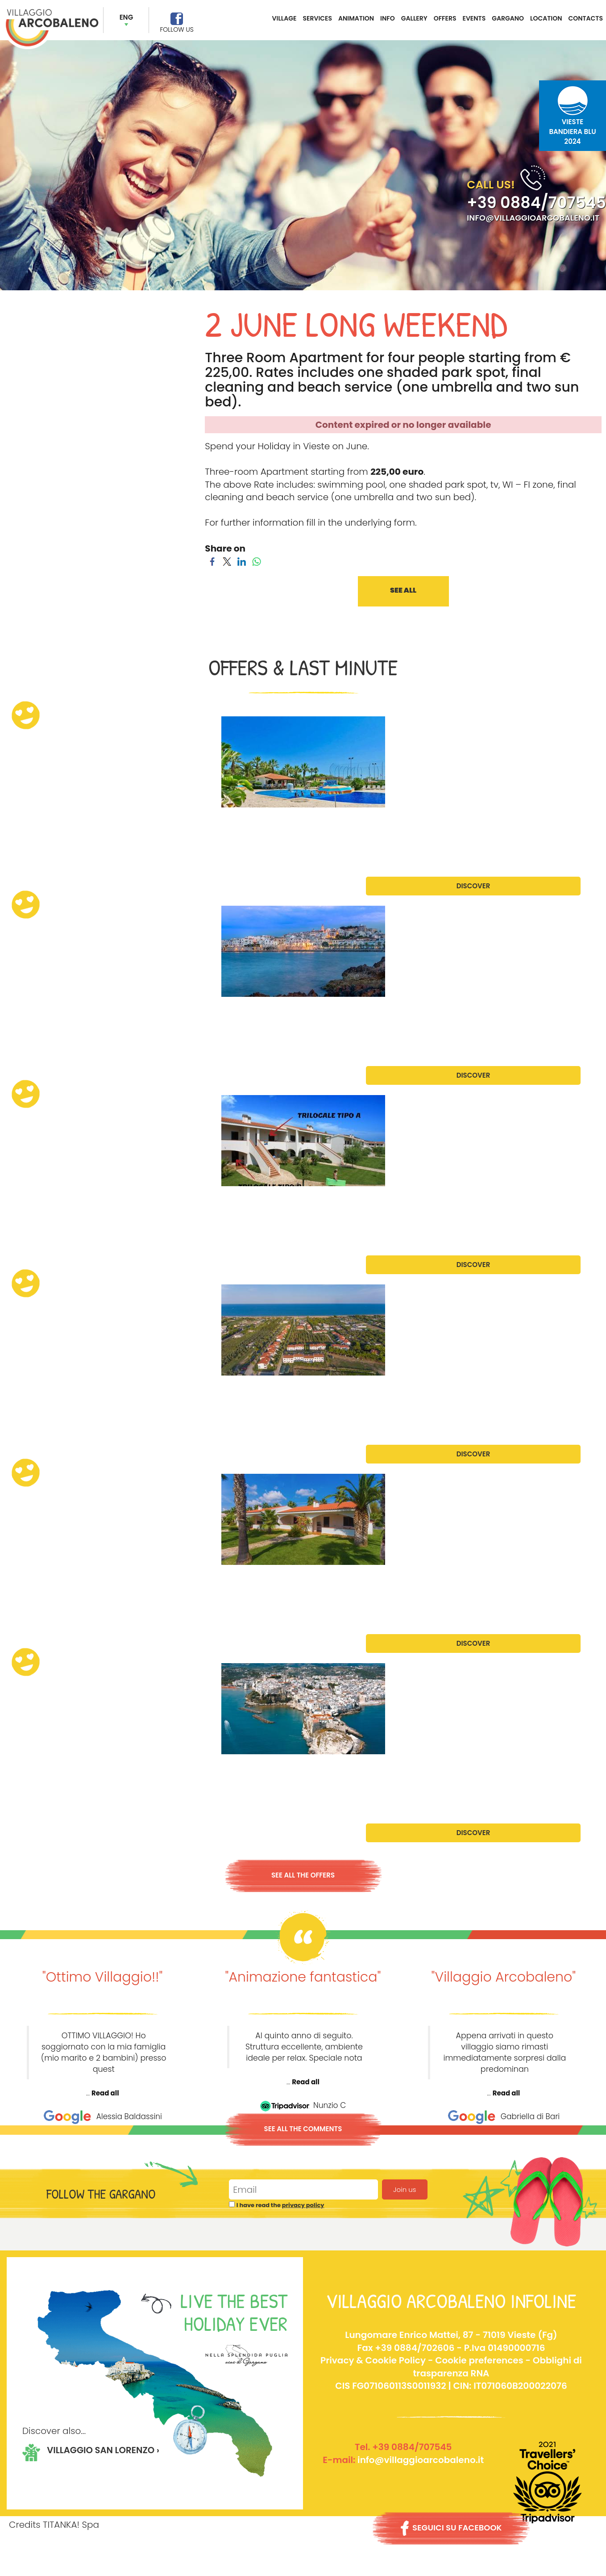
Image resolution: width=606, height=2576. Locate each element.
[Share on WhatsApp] (256, 561)
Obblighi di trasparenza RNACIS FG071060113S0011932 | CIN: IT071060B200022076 (458, 2373)
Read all (105, 2093)
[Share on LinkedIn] (241, 561)
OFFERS (445, 18)
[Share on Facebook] (212, 561)
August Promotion (51, 1579)
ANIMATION (356, 18)
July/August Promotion (63, 1390)
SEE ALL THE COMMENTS (303, 2128)
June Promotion (45, 822)
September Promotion (59, 1769)
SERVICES (317, 18)
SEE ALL (403, 591)
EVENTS (474, 18)
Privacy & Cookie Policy (373, 2360)
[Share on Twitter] (227, 561)
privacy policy (303, 2205)
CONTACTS (585, 18)
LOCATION (546, 18)
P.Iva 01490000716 (504, 2347)
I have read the (280, 2205)
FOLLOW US (176, 29)
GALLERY (414, 18)
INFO (387, 18)
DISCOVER (473, 886)
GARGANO (508, 18)
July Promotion (44, 1201)
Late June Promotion (56, 1011)
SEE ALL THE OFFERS (303, 1875)
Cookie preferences (479, 2360)
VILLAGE (284, 18)
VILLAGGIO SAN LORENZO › (104, 2449)
